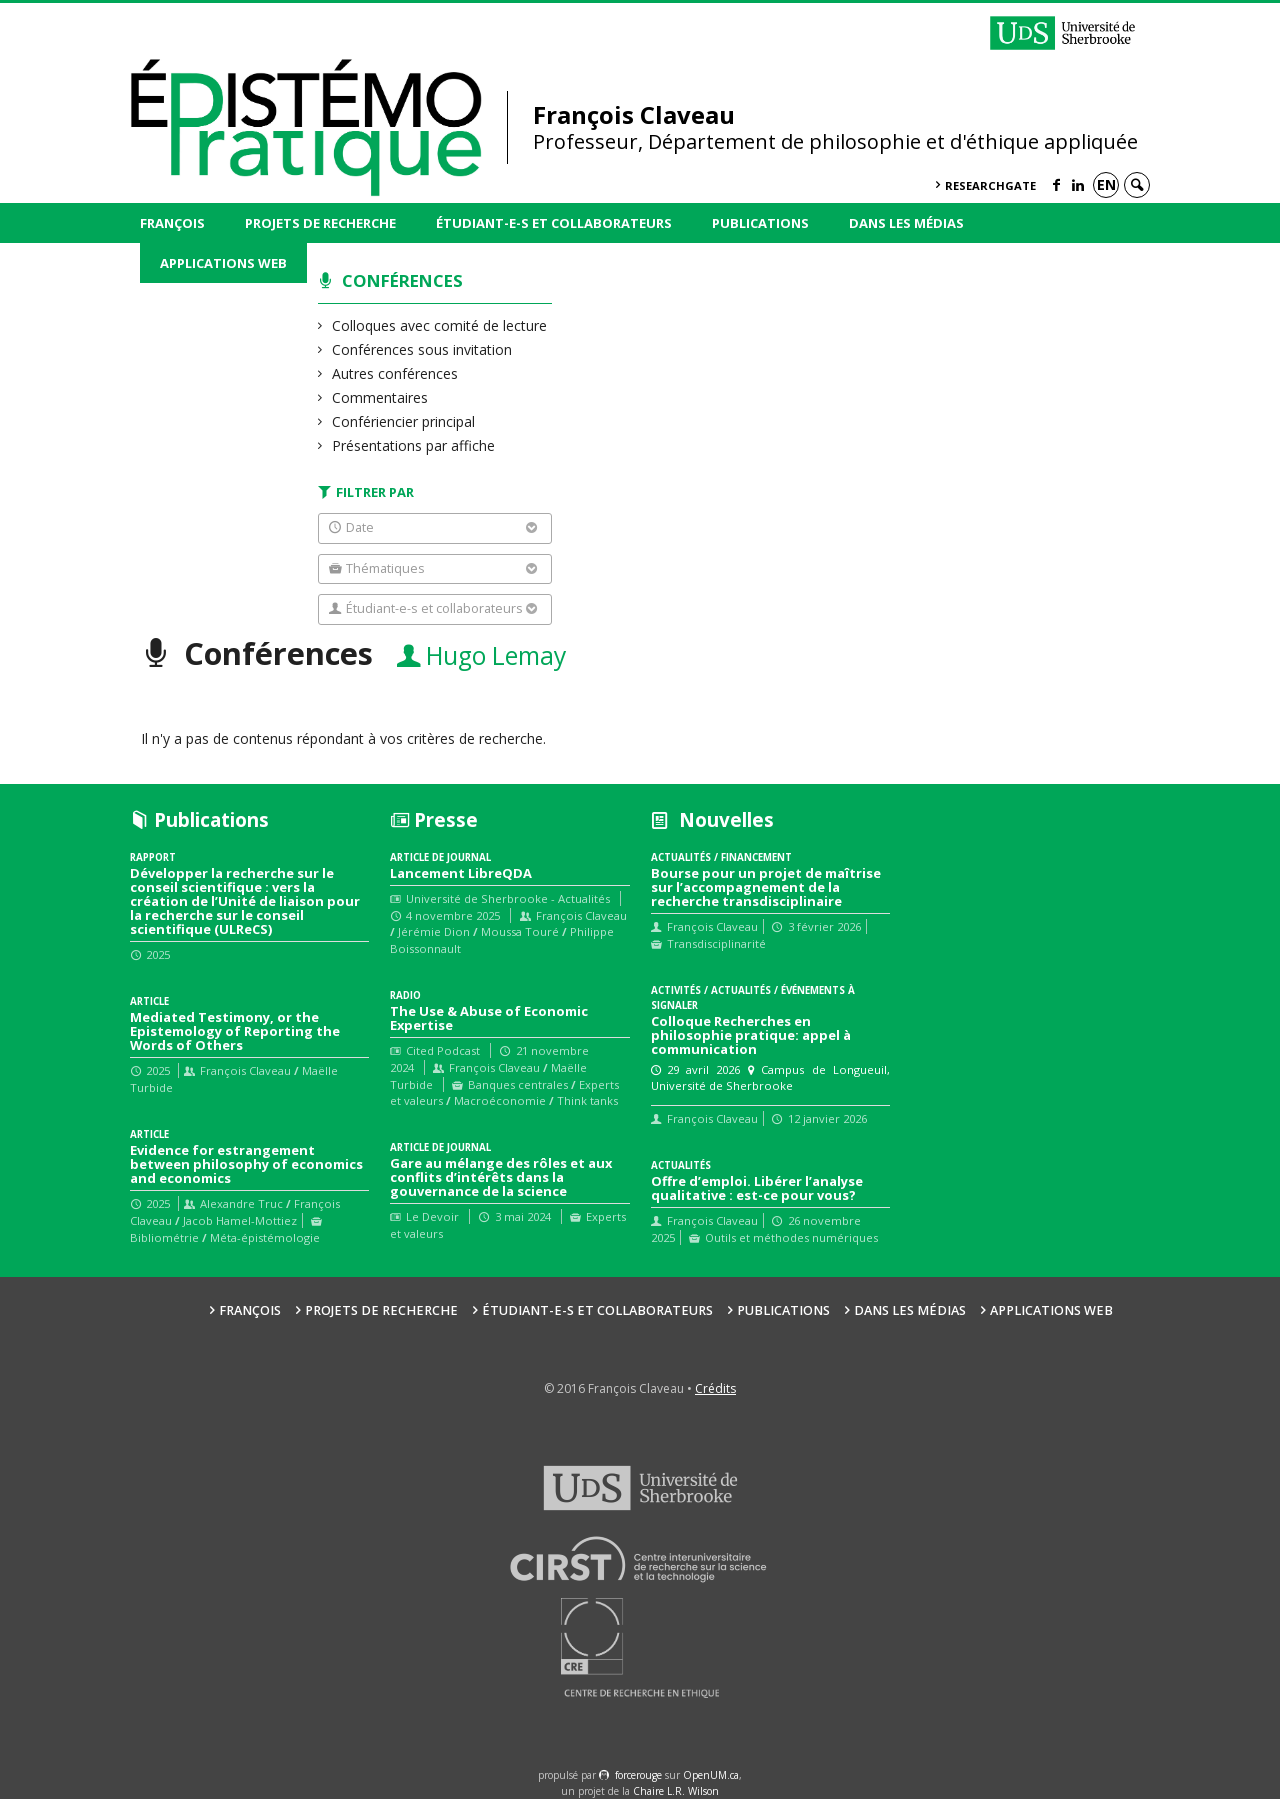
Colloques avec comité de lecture (440, 325)
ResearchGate (990, 185)
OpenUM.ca (711, 1775)
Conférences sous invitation (422, 349)
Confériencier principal (404, 421)
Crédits (715, 1388)
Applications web (223, 263)
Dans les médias (906, 223)
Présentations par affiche (414, 445)
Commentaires (380, 397)
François (172, 223)
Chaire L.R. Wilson (676, 1791)
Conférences (402, 280)
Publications (760, 223)
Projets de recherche (320, 223)
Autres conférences (395, 373)
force (638, 1775)
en (1106, 184)
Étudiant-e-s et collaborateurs (554, 223)
